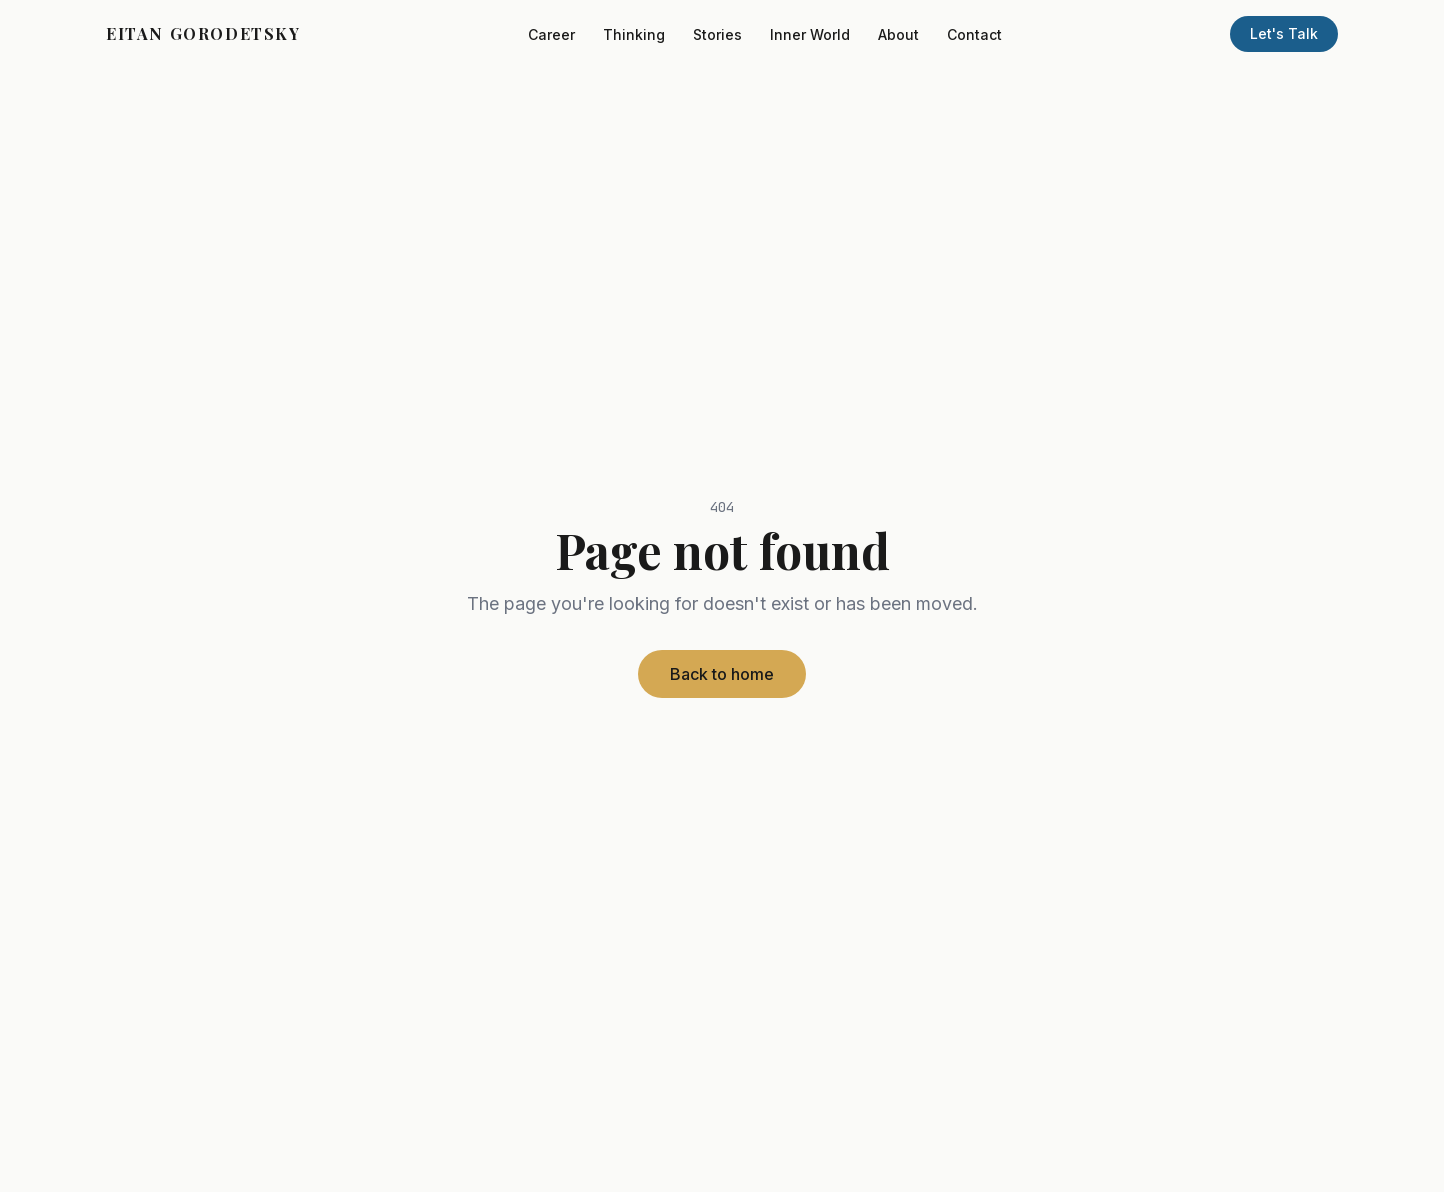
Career (551, 34)
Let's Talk (1284, 33)
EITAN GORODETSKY (203, 33)
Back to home (722, 674)
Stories (717, 34)
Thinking (634, 34)
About (898, 34)
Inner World (810, 34)
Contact (974, 34)
